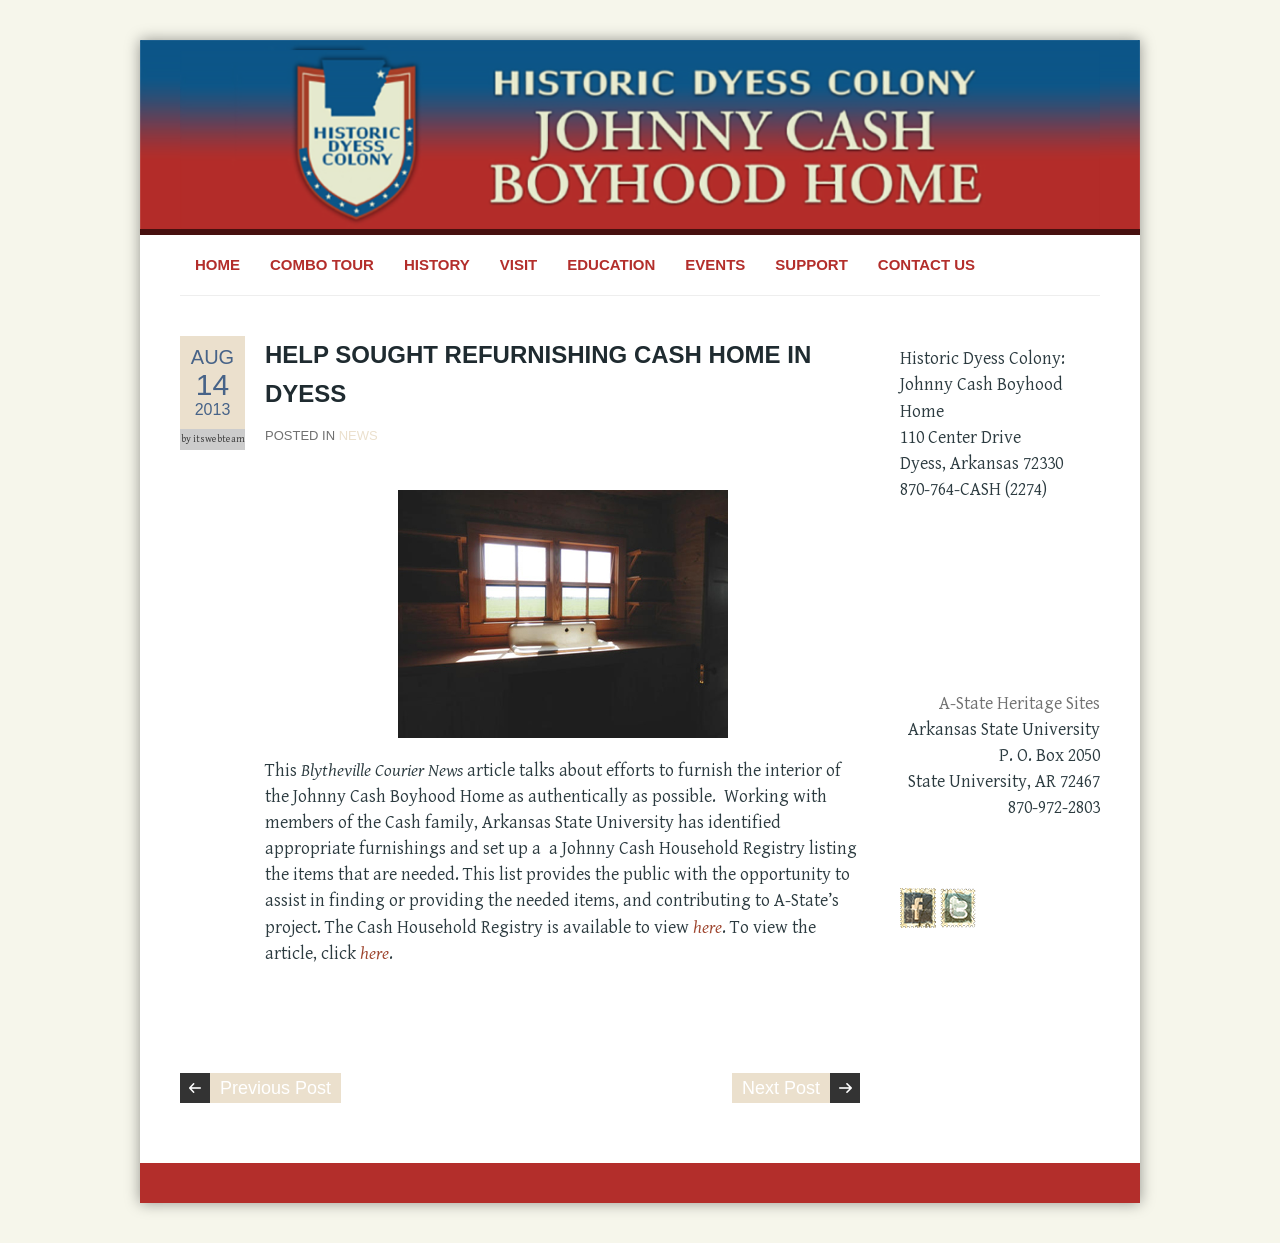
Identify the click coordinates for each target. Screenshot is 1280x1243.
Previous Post (275, 1088)
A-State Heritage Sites (1019, 703)
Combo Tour (322, 264)
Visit (519, 264)
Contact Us (926, 264)
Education (611, 264)
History (437, 264)
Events (715, 264)
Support (811, 264)
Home (217, 264)
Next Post (781, 1088)
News (358, 435)
